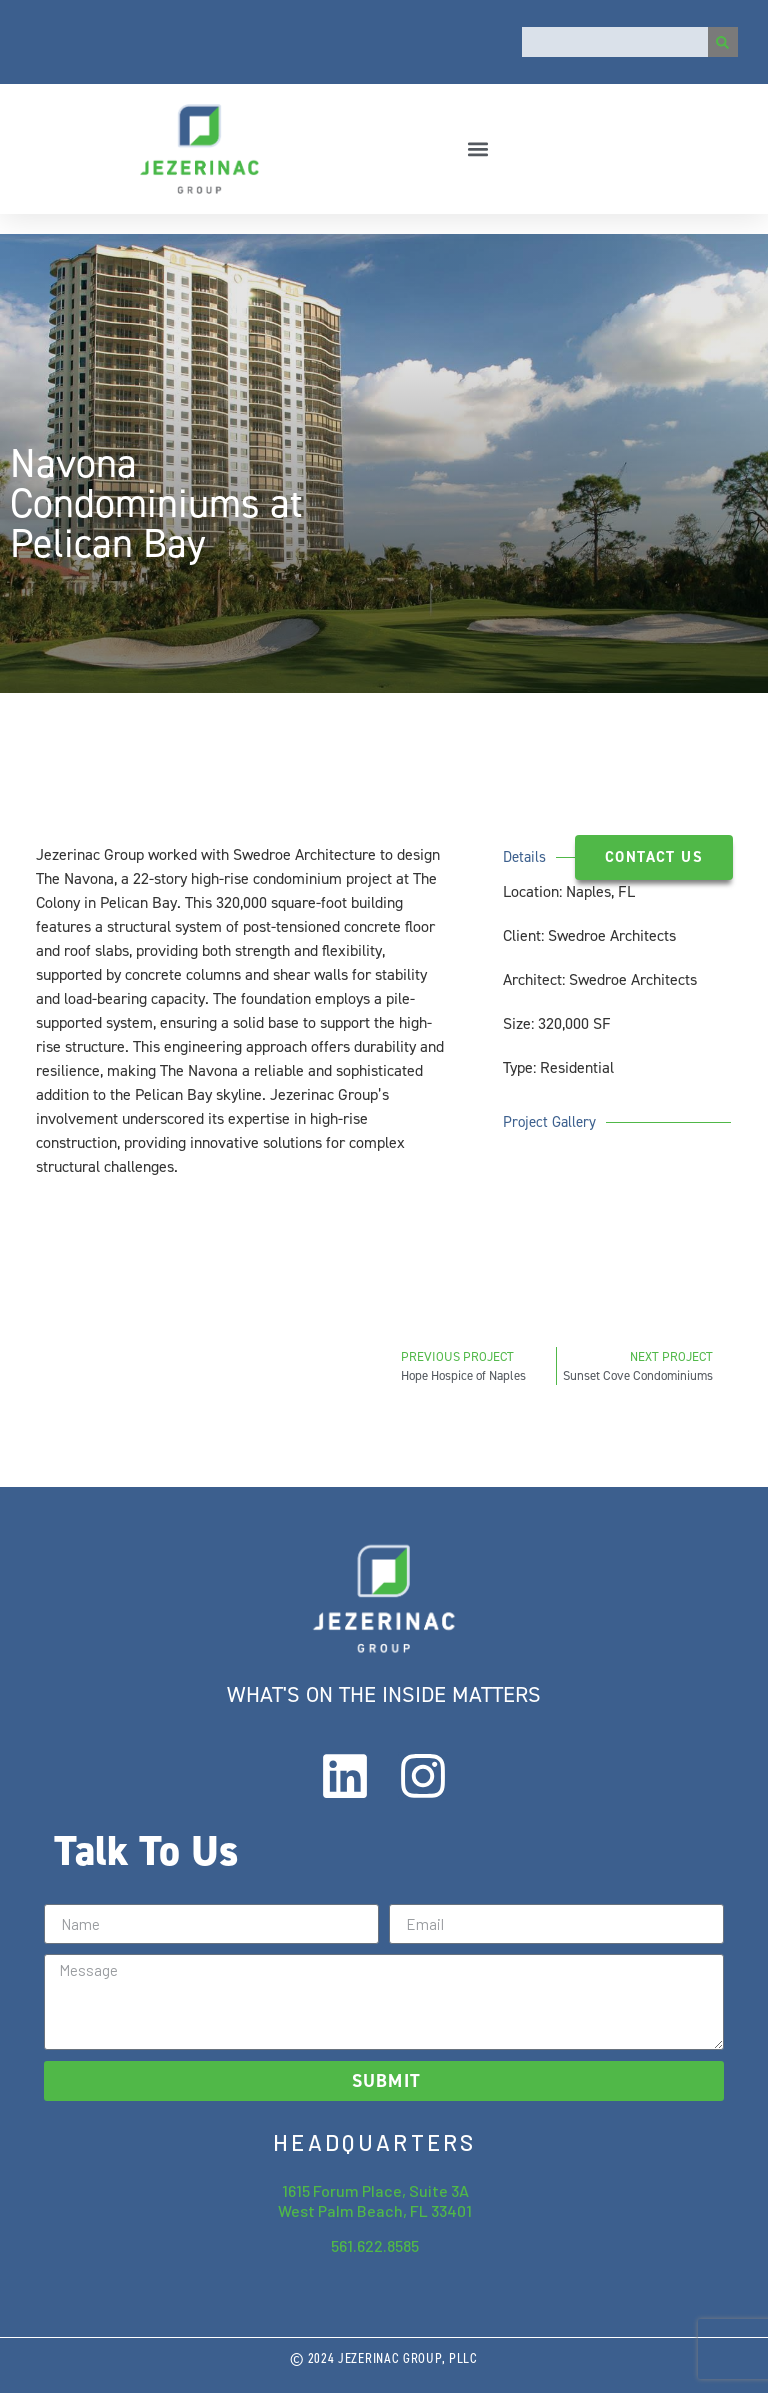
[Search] (723, 42)
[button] (478, 148)
